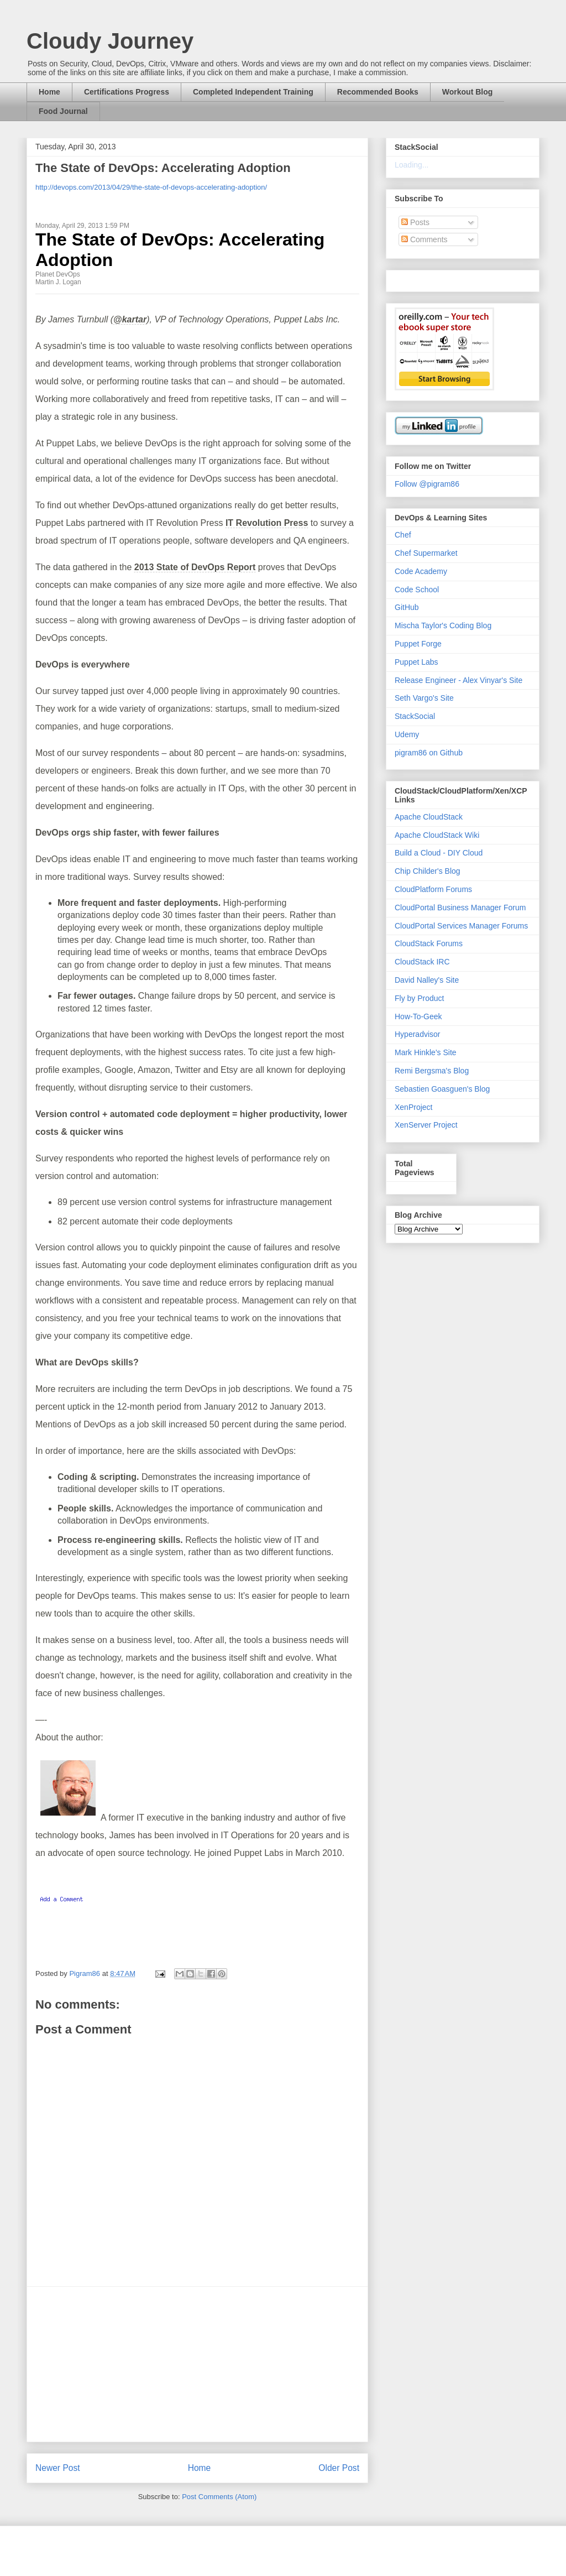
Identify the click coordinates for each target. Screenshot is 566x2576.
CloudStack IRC (422, 961)
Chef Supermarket (426, 553)
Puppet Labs (416, 662)
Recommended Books (377, 91)
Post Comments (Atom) (219, 2496)
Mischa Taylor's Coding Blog (443, 625)
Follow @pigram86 (427, 483)
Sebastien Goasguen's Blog (442, 1088)
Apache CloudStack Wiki (437, 835)
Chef (403, 534)
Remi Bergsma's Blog (432, 1070)
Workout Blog (467, 91)
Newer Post (57, 2468)
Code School (417, 589)
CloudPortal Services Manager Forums (461, 925)
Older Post (338, 2468)
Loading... (412, 164)
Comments (424, 239)
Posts (415, 222)
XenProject (413, 1107)
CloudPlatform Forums (433, 889)
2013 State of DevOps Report (195, 567)
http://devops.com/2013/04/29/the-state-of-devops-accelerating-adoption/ (151, 187)
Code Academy (421, 571)
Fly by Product (419, 998)
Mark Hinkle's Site (426, 1052)
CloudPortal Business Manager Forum (460, 907)
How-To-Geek (418, 1016)
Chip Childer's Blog (427, 871)
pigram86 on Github (429, 752)
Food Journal (63, 111)
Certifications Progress (126, 91)
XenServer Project (426, 1124)
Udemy (407, 734)
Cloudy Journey (110, 41)
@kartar (129, 319)
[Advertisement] (197, 2364)
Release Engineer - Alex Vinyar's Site (458, 680)
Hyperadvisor (417, 1034)
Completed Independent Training (253, 91)
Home (49, 91)
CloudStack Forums (429, 943)
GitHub (407, 607)
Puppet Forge (418, 643)
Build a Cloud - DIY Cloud (439, 852)
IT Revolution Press (267, 523)
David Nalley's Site (427, 980)
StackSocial (415, 716)
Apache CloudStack (429, 816)
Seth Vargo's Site (424, 697)
